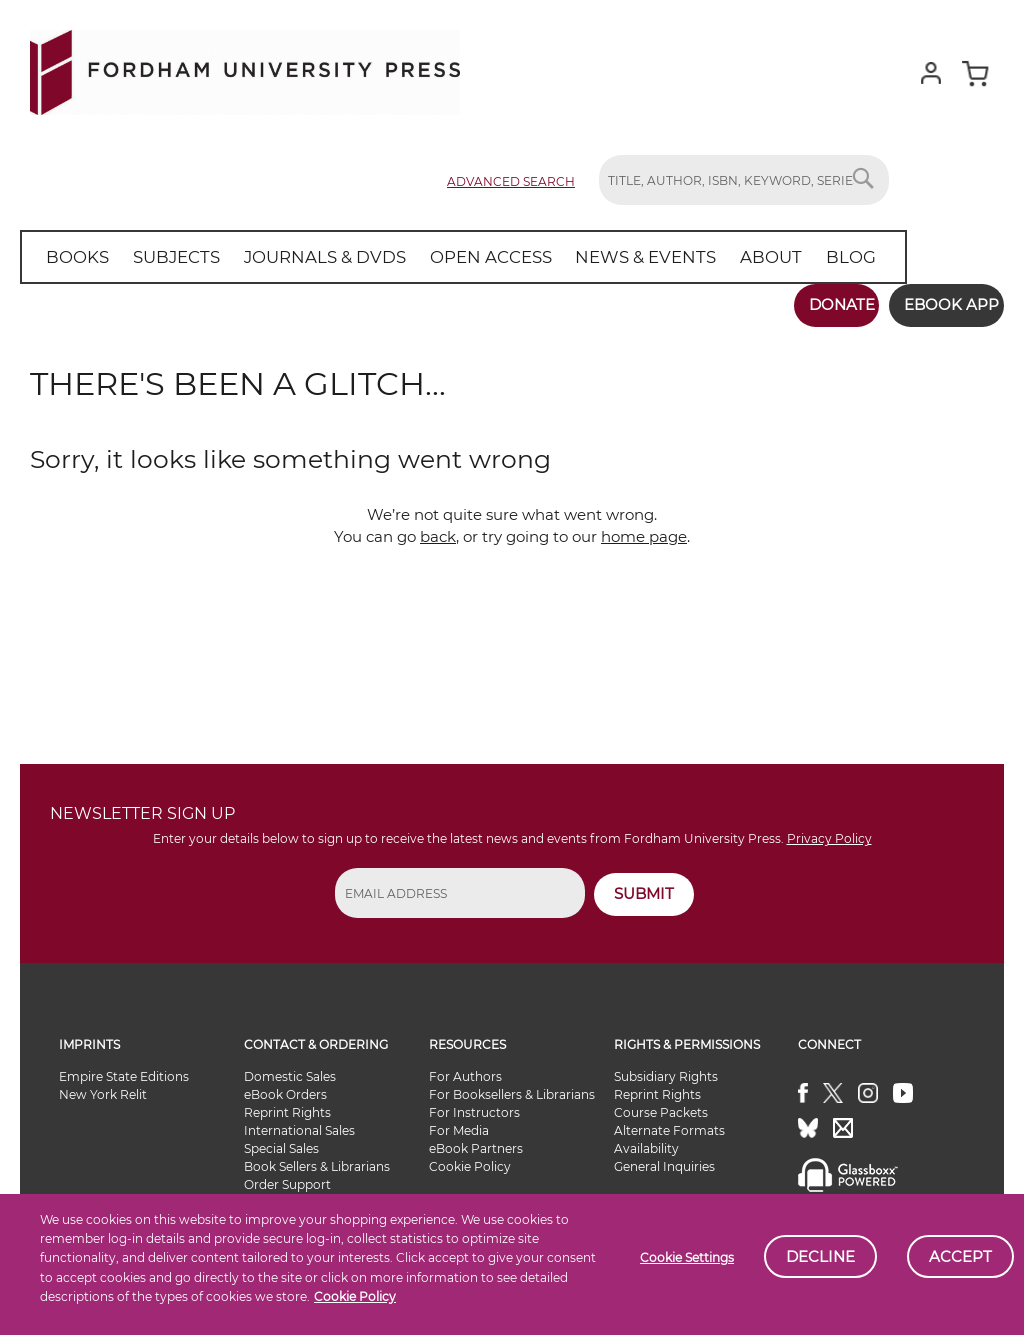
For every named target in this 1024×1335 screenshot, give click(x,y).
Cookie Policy (355, 1296)
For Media (459, 1123)
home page (644, 529)
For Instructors (474, 1105)
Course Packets (661, 1105)
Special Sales (281, 1141)
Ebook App (941, 304)
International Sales (299, 1123)
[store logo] (245, 68)
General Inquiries (664, 1159)
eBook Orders (285, 1087)
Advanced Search (511, 181)
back (438, 529)
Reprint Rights (287, 1105)
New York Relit (103, 1087)
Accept (960, 1256)
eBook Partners (476, 1141)
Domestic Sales (290, 1069)
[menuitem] (74, 257)
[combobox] (744, 180)
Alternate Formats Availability (669, 1132)
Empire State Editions (124, 1069)
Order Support (287, 1177)
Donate (821, 304)
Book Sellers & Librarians (317, 1159)
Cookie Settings (687, 1257)
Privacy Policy (829, 832)
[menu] (439, 257)
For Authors (465, 1069)
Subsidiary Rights (666, 1069)
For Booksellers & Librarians (512, 1087)
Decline (820, 1256)
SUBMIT (644, 886)
